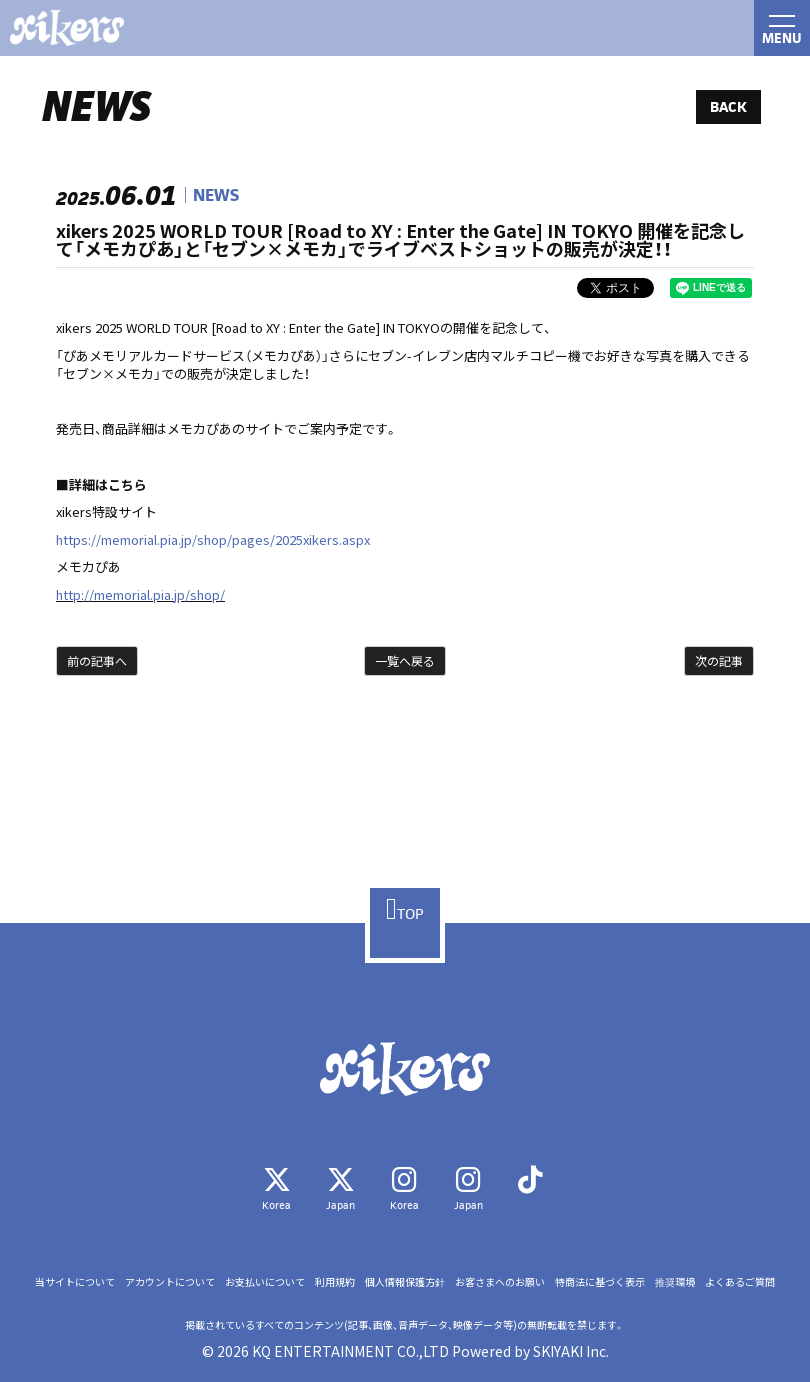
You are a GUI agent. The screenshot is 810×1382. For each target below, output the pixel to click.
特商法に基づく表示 (600, 1282)
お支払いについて (265, 1282)
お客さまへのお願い (500, 1282)
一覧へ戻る (405, 660)
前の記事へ (97, 660)
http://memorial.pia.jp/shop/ (140, 594)
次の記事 (719, 660)
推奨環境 (675, 1282)
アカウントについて (170, 1282)
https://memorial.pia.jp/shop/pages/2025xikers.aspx (213, 539)
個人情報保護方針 (405, 1282)
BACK (728, 106)
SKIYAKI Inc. (571, 1351)
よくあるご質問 (740, 1282)
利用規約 (335, 1282)
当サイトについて (75, 1282)
